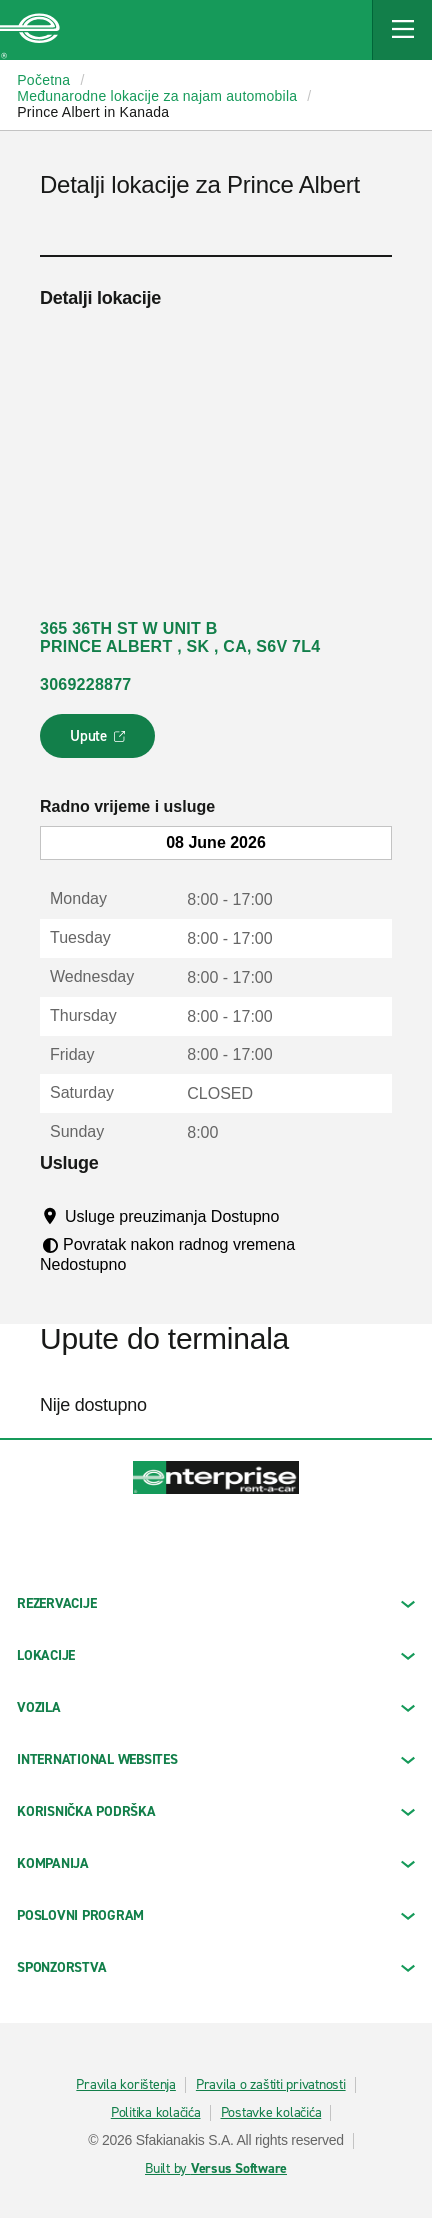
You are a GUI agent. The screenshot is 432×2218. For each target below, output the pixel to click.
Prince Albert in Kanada (93, 112)
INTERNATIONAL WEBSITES (216, 1759)
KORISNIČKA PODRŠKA (216, 1811)
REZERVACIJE (216, 1603)
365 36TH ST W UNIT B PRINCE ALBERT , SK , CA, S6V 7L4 (180, 637)
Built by (216, 2169)
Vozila (216, 1707)
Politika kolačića (156, 2113)
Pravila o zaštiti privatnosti (271, 2085)
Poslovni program (216, 1915)
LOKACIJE (216, 1655)
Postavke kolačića (271, 2113)
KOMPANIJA (216, 1863)
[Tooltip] (298, 1216)
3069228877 (85, 684)
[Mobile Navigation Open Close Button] (402, 30)
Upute (100, 742)
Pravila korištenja (126, 2085)
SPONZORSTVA (216, 1967)
